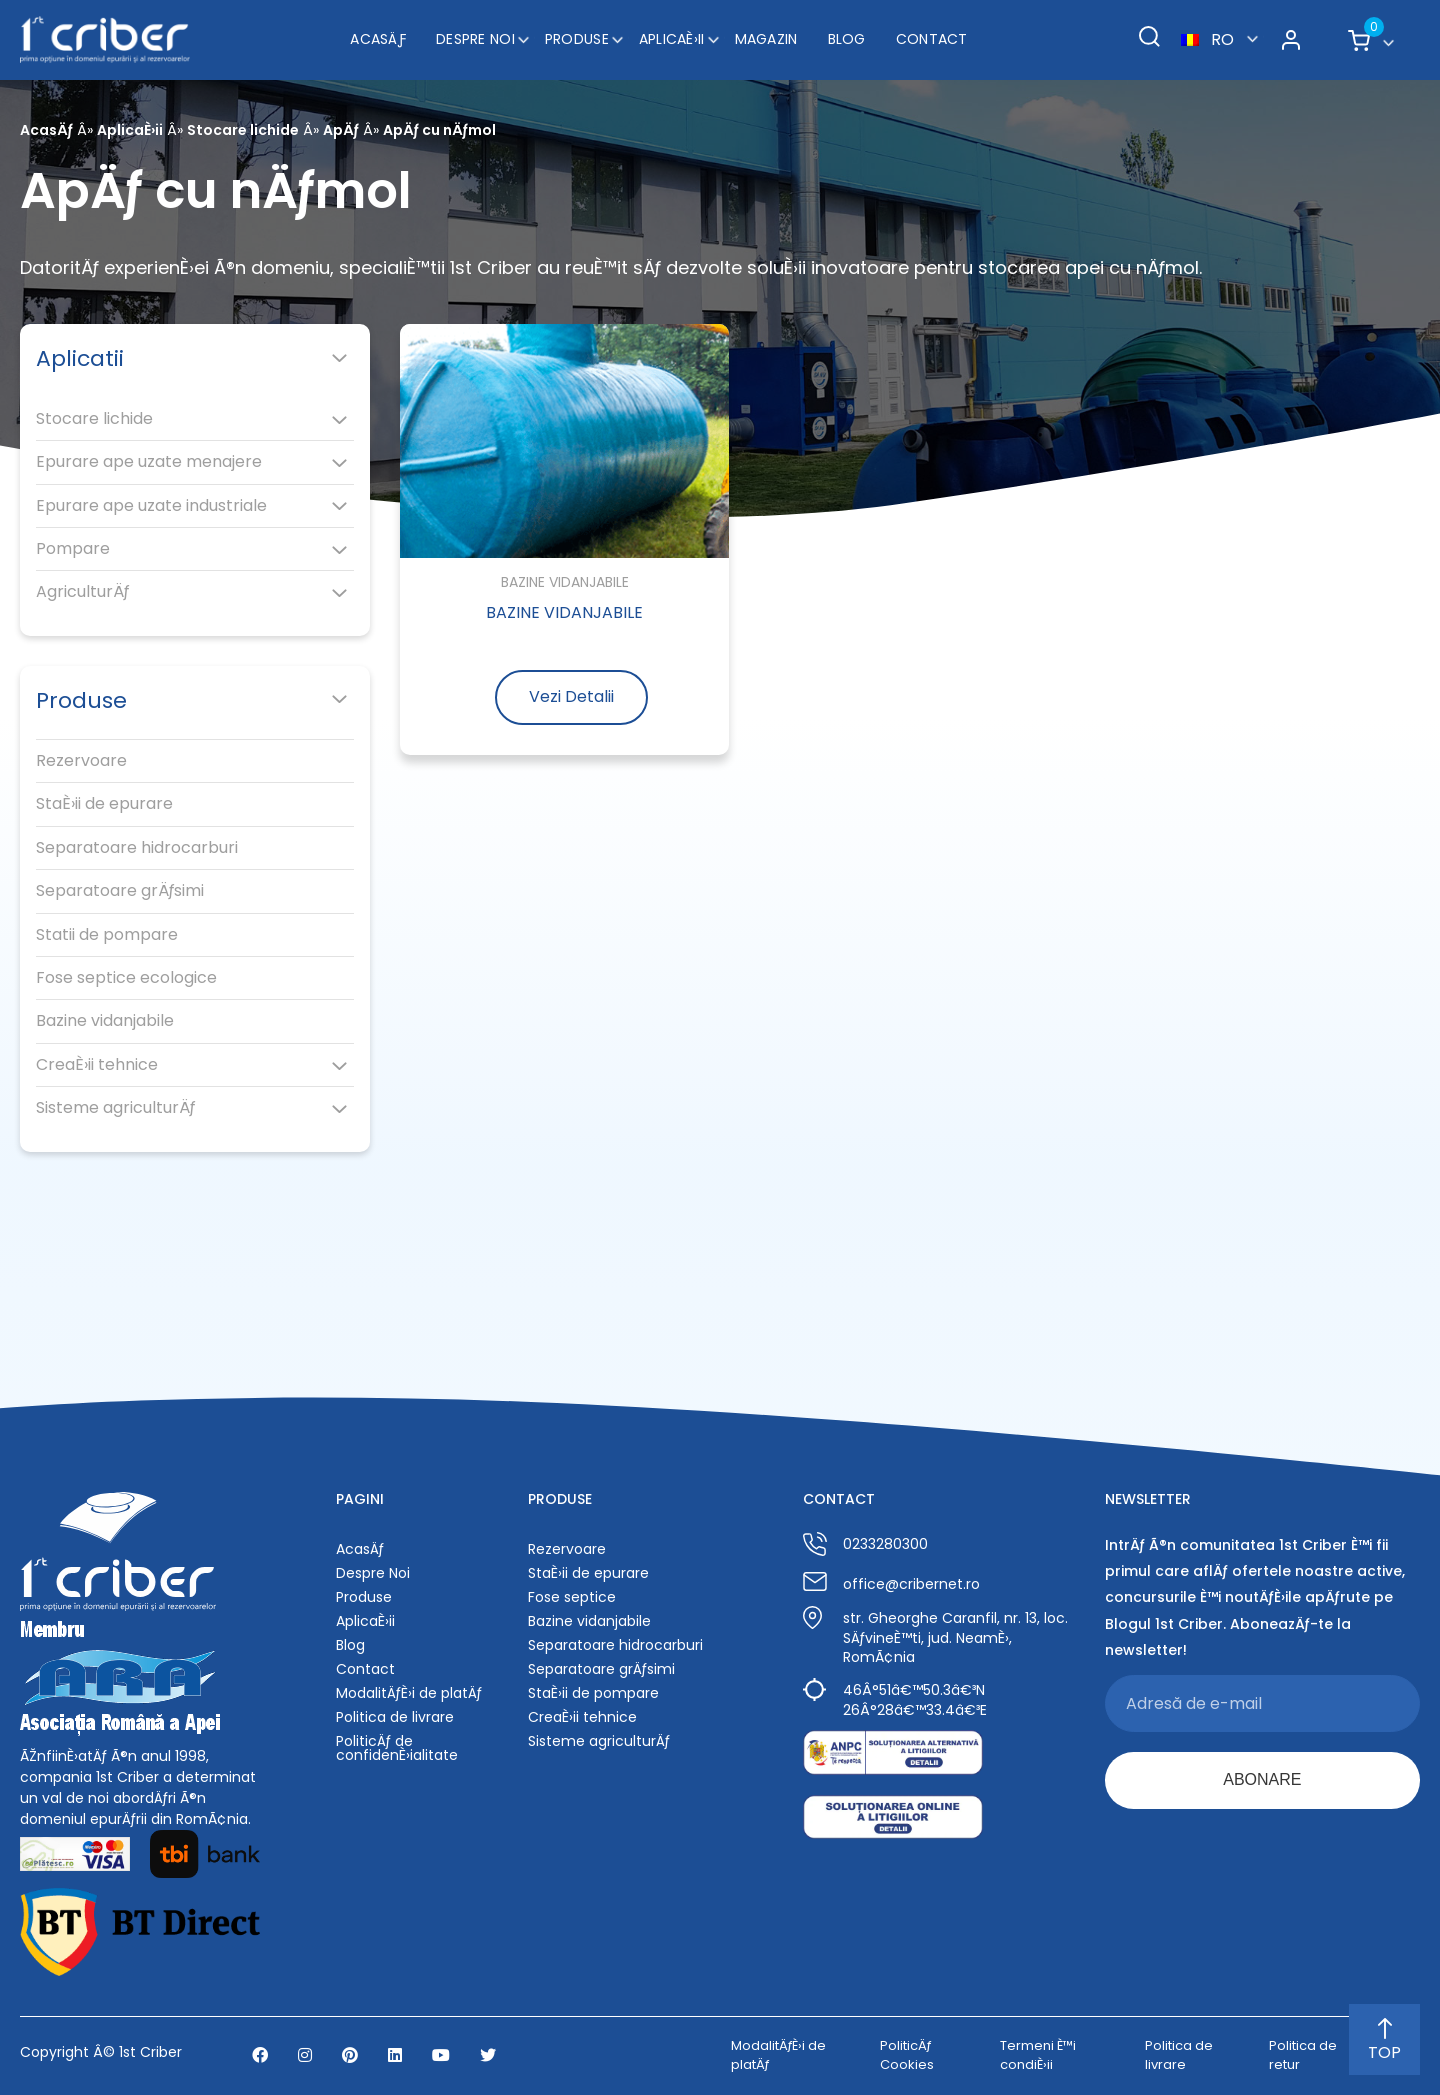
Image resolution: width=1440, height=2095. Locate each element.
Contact (932, 39)
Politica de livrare (395, 1717)
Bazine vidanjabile (105, 1021)
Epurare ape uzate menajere (149, 462)
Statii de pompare (107, 935)
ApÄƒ (341, 130)
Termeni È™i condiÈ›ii (1038, 2055)
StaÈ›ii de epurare (104, 804)
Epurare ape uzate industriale (151, 506)
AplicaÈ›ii (672, 39)
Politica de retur (1303, 2055)
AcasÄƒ (378, 39)
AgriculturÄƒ (82, 592)
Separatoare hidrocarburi (137, 848)
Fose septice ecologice (126, 978)
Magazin (766, 39)
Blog (847, 39)
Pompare (73, 549)
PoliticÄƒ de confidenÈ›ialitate (397, 1748)
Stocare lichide (243, 130)
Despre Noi (475, 39)
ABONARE (1262, 1779)
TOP (1384, 2041)
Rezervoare (81, 761)
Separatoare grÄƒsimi (120, 891)
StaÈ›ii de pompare (593, 1693)
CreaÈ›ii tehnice (97, 1065)
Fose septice (572, 1597)
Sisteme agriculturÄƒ (115, 1108)
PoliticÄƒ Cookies (907, 2055)
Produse (577, 39)
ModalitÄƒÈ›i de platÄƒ (409, 1693)
